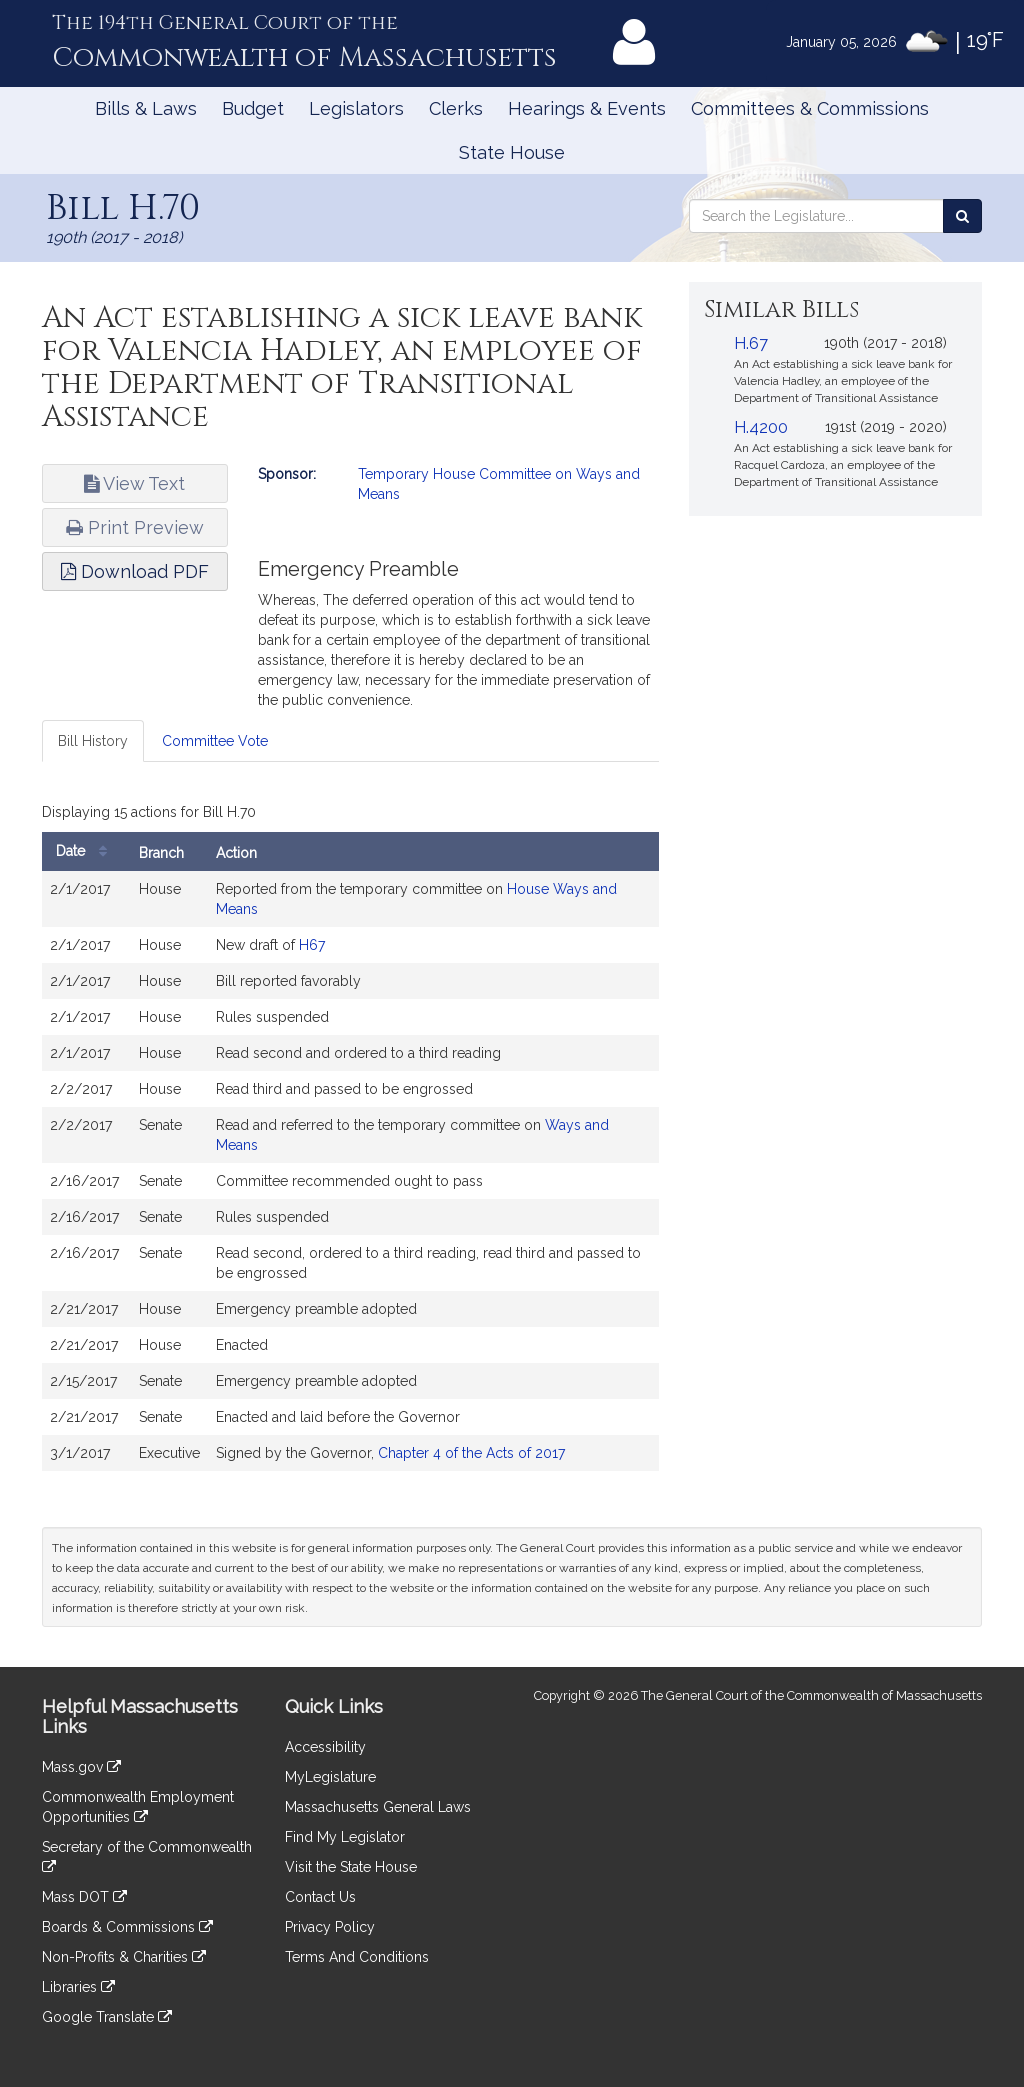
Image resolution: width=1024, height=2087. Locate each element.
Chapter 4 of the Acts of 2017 (471, 1453)
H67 (312, 945)
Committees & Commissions (810, 108)
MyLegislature (330, 1777)
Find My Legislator (345, 1837)
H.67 (751, 343)
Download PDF (135, 571)
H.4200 (761, 427)
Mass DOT (84, 1897)
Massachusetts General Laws (378, 1807)
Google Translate (107, 2017)
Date (86, 851)
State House (512, 152)
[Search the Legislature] (962, 216)
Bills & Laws (146, 108)
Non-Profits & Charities (124, 1957)
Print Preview (135, 527)
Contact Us (320, 1897)
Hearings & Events (587, 108)
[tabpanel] (350, 1139)
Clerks (456, 108)
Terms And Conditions (357, 1957)
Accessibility (325, 1747)
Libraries (78, 1987)
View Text (134, 483)
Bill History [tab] (93, 741)
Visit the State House (351, 1867)
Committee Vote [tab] (215, 741)
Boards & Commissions (127, 1927)
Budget (253, 108)
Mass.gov (81, 1767)
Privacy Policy (330, 1927)
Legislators (356, 108)
